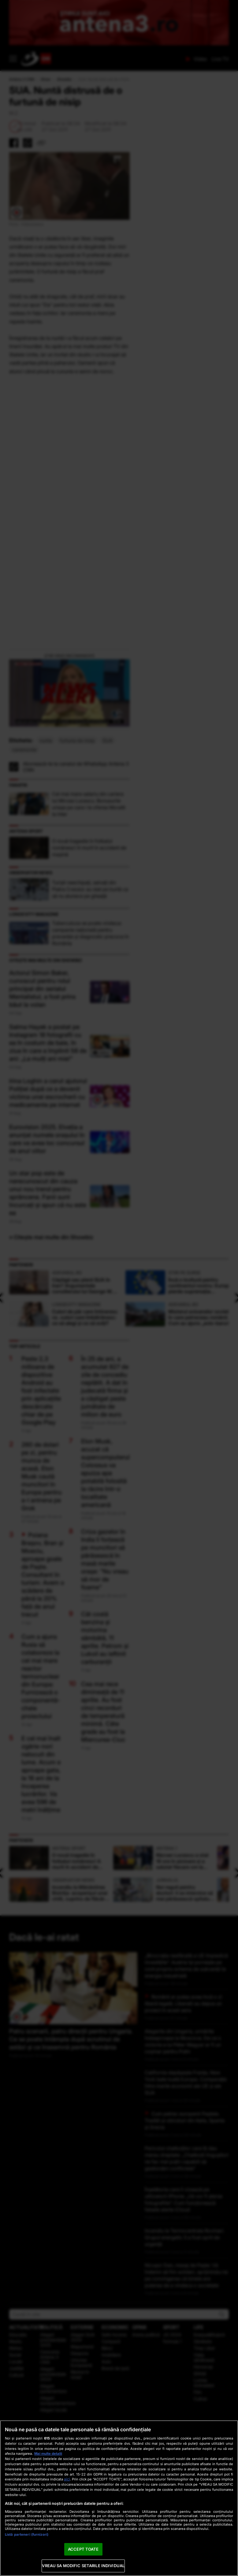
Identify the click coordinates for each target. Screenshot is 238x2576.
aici (67, 2479)
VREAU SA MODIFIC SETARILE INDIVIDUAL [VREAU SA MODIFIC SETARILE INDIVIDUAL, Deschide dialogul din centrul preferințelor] (83, 2565)
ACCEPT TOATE (83, 2549)
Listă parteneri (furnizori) (26, 2534)
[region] (119, 2498)
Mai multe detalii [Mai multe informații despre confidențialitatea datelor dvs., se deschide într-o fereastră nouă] (48, 2453)
